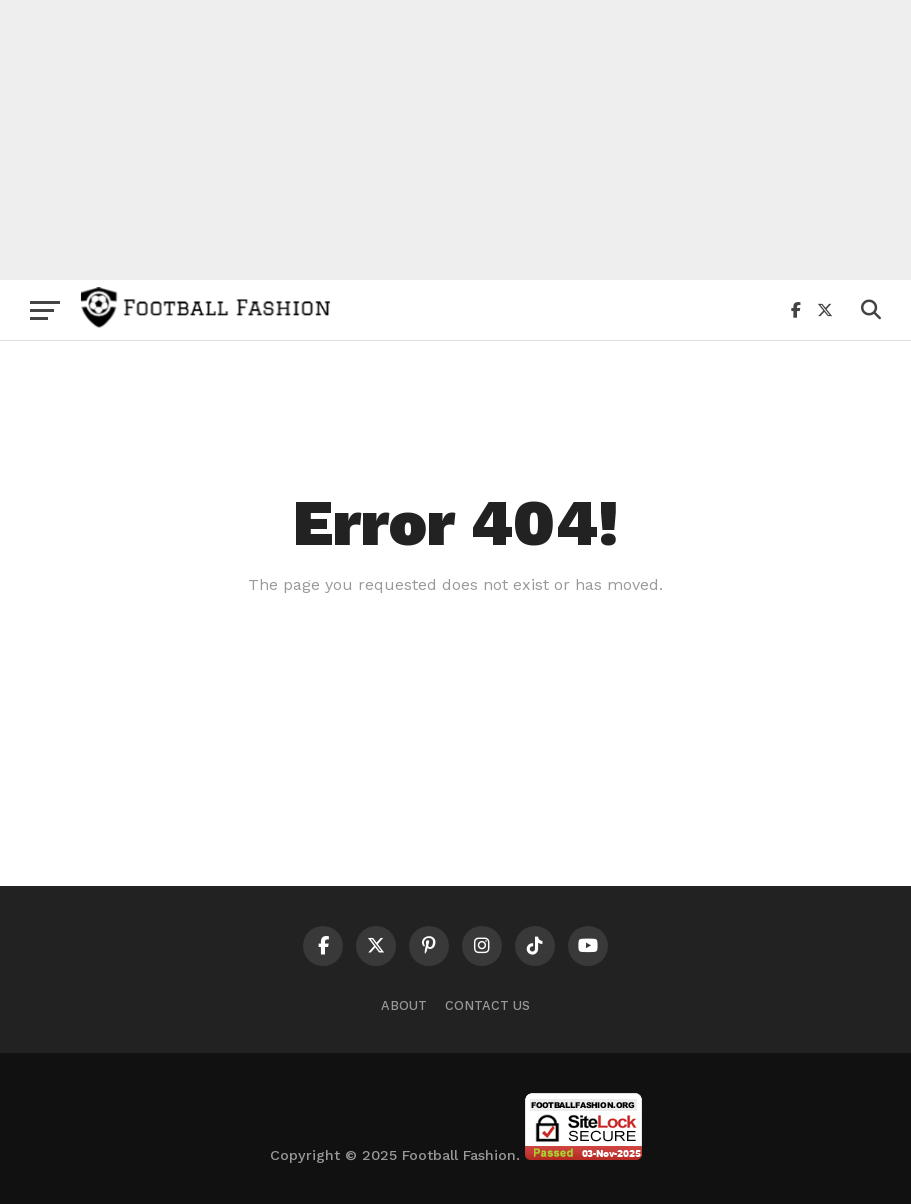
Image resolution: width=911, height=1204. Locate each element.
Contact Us (487, 1005)
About (404, 1005)
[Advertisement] (455, 140)
